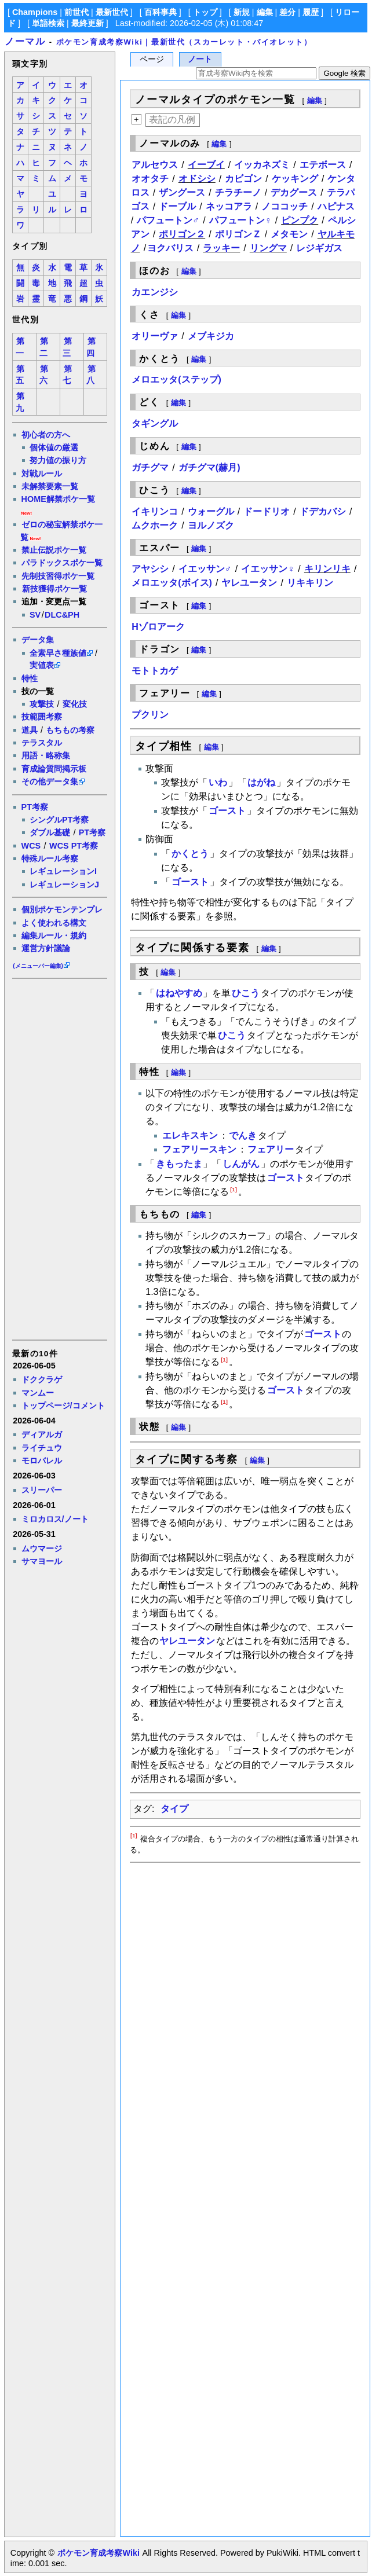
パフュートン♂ (168, 220)
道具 (29, 730)
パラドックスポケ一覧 (62, 562)
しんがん (241, 1164)
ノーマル (25, 41)
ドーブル (177, 206)
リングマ (268, 248)
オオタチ (150, 179)
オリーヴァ (155, 336)
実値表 (42, 665)
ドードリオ (266, 511)
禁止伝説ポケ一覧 (53, 550)
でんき (243, 1135)
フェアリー (270, 1149)
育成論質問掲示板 (53, 768)
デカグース (294, 192)
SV (35, 614)
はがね (261, 782)
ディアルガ (41, 1434)
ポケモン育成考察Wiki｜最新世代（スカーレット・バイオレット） (184, 42)
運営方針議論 (45, 948)
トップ (205, 12)
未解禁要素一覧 (49, 486)
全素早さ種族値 (58, 653)
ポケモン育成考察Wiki (98, 2552)
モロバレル (41, 1460)
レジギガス (319, 248)
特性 (29, 678)
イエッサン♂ (205, 569)
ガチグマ (150, 467)
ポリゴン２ (182, 234)
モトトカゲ (155, 671)
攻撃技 (42, 704)
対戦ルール (41, 473)
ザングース (182, 192)
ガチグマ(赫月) (209, 467)
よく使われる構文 (53, 922)
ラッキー (221, 248)
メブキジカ (211, 336)
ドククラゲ (41, 1379)
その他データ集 (49, 781)
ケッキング (295, 179)
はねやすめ (179, 993)
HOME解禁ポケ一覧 (58, 499)
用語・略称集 (45, 755)
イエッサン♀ (267, 569)
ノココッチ (284, 206)
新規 (242, 12)
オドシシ (197, 179)
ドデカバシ (323, 511)
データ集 (37, 639)
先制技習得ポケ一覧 (57, 576)
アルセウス (155, 165)
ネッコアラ (229, 206)
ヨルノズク (211, 525)
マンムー (37, 1392)
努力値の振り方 (58, 460)
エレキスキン (190, 1135)
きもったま (179, 1164)
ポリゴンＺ (238, 234)
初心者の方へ (45, 434)
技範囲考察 (41, 716)
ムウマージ (41, 1548)
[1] (233, 1189)
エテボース (323, 165)
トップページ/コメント (63, 1405)
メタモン (289, 234)
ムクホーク (155, 525)
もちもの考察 (70, 730)
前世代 (76, 12)
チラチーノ (238, 192)
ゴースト (227, 811)
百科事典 (160, 12)
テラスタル (41, 742)
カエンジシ (155, 292)
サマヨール (41, 1561)
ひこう (246, 993)
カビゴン (243, 179)
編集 (265, 12)
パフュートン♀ (240, 220)
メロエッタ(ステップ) (176, 379)
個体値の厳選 (54, 447)
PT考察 (34, 807)
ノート (200, 59)
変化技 (75, 704)
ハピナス (336, 206)
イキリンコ (155, 511)
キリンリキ (327, 569)
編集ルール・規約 (53, 935)
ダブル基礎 (50, 832)
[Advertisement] (59, 1158)
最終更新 (87, 23)
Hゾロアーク (158, 627)
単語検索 (48, 23)
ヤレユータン (249, 583)
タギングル (155, 423)
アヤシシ (150, 569)
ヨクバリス (170, 248)
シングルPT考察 (59, 819)
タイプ (174, 1809)
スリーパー (41, 1490)
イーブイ (206, 165)
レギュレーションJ (64, 884)
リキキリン (310, 583)
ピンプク (299, 220)
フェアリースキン (199, 1149)
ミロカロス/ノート (55, 1519)
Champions (34, 12)
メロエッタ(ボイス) (172, 583)
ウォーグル (211, 511)
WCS (31, 845)
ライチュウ (41, 1447)
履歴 (310, 12)
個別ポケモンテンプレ (62, 909)
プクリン (150, 715)
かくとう (190, 853)
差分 (287, 12)
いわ (218, 782)
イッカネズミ (262, 165)
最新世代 (112, 12)
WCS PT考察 (73, 845)
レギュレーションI (63, 871)
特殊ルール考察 (49, 858)
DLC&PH (62, 614)
